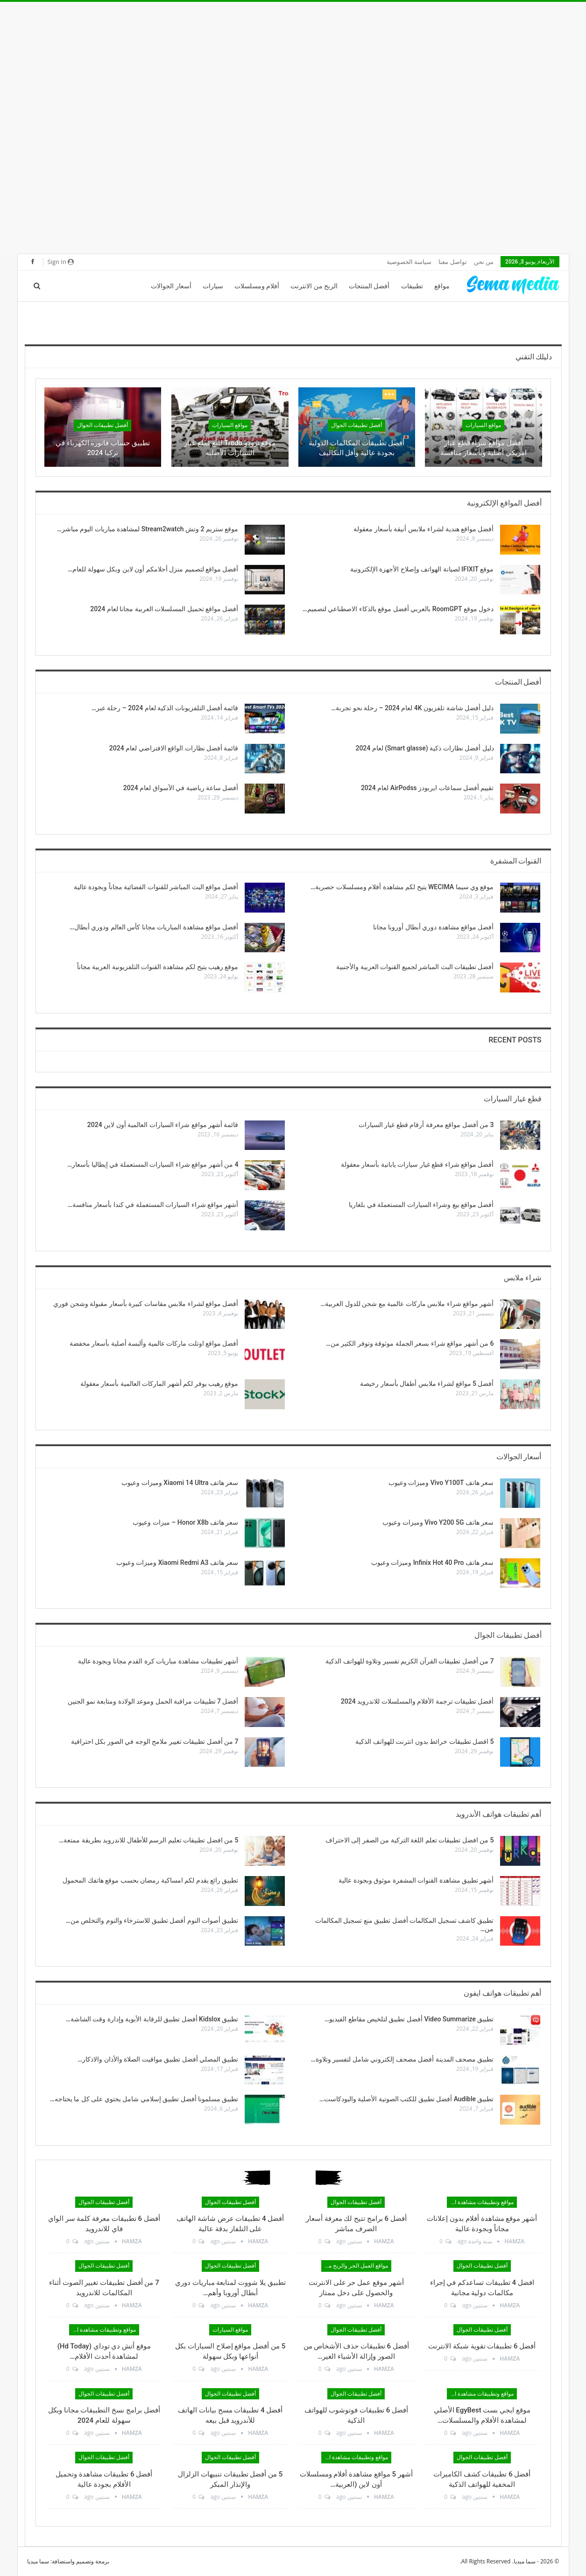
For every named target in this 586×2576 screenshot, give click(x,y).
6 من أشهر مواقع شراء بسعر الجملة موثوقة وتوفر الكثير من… (410, 1343)
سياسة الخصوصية (409, 261)
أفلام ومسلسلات (256, 286)
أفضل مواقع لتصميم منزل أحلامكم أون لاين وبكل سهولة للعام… (153, 569)
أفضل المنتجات (369, 286)
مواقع (442, 286)
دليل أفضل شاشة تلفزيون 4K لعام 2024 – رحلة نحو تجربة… (412, 708)
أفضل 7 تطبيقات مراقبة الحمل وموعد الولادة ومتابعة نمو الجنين (153, 1701)
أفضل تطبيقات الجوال (356, 425)
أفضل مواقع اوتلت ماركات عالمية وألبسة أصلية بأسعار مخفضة (154, 1343)
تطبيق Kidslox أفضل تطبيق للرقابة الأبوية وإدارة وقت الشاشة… (152, 2019)
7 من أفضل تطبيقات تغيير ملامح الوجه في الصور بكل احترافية (155, 1741)
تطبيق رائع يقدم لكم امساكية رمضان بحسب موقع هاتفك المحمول (150, 1880)
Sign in (61, 261)
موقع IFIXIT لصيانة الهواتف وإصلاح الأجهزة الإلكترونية (422, 569)
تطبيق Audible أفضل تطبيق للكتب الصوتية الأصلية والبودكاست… (406, 2099)
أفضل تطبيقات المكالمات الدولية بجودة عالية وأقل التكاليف (356, 448)
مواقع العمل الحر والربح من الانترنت (354, 2265)
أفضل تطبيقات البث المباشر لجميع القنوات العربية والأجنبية (415, 966)
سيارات (213, 286)
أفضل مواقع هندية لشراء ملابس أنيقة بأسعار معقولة (423, 529)
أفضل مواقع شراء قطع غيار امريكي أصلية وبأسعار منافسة (483, 448)
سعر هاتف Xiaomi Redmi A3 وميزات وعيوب (177, 1562)
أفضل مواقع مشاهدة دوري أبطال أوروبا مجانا (433, 927)
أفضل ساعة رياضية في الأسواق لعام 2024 (181, 788)
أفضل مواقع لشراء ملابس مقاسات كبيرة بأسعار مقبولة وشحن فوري (145, 1303)
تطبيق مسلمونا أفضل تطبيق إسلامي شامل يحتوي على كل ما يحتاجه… (144, 2099)
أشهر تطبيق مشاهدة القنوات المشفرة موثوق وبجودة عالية (416, 1880)
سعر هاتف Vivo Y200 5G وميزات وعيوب (438, 1522)
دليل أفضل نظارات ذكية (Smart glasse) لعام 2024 (424, 748)
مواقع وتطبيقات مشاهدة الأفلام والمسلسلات (480, 2202)
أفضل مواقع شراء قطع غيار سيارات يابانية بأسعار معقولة (417, 1164)
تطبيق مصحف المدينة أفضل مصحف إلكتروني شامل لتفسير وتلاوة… (402, 2059)
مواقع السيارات (483, 425)
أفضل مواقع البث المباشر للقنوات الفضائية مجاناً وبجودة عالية (156, 887)
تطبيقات (412, 286)
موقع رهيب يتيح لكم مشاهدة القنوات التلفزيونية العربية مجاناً (158, 966)
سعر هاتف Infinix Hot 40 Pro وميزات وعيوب (432, 1562)
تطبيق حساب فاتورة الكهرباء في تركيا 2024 (103, 448)
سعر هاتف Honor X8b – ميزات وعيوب (185, 1522)
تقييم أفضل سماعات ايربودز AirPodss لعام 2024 (427, 788)
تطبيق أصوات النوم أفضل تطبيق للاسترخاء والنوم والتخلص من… (152, 1920)
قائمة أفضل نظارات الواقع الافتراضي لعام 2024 (174, 748)
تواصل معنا (452, 261)
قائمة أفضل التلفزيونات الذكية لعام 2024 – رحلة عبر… (165, 708)
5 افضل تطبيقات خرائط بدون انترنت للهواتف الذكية (424, 1741)
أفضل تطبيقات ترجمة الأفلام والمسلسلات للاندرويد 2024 (417, 1701)
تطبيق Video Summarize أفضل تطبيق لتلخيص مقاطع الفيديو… (409, 2019)
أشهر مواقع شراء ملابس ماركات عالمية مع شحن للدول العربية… (407, 1303)
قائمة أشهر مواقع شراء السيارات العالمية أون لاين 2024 (163, 1124)
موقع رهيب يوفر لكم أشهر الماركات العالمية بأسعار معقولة (159, 1383)
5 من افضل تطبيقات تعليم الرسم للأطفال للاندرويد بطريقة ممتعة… (148, 1840)
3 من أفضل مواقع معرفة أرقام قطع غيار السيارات (426, 1124)
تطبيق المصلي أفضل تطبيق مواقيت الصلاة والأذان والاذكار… (158, 2059)
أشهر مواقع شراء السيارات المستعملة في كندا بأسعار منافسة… (153, 1204)
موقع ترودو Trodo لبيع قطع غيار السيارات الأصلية (229, 448)
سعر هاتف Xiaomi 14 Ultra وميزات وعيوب (179, 1482)
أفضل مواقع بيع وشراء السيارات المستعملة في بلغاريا (421, 1204)
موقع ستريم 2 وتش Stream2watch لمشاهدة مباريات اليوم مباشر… (148, 529)
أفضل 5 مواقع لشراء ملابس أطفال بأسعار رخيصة (427, 1383)
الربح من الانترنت (314, 286)
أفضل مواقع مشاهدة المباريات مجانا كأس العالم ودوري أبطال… (154, 927)
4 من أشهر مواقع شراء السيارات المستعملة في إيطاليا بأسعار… (152, 1164)
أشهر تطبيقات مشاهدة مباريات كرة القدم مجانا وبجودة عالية (158, 1661)
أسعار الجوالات (171, 286)
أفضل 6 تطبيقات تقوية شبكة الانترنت (482, 2346)
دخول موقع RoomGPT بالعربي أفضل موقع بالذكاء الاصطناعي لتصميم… (398, 609)
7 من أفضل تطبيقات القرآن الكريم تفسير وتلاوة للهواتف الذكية (409, 1661)
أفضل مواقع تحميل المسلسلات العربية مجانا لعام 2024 (164, 609)
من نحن (484, 261)
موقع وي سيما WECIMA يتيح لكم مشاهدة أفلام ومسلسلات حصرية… (402, 887)
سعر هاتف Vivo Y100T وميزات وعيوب (441, 1482)
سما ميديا (38, 2561)
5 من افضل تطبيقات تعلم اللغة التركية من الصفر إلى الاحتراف (409, 1840)
